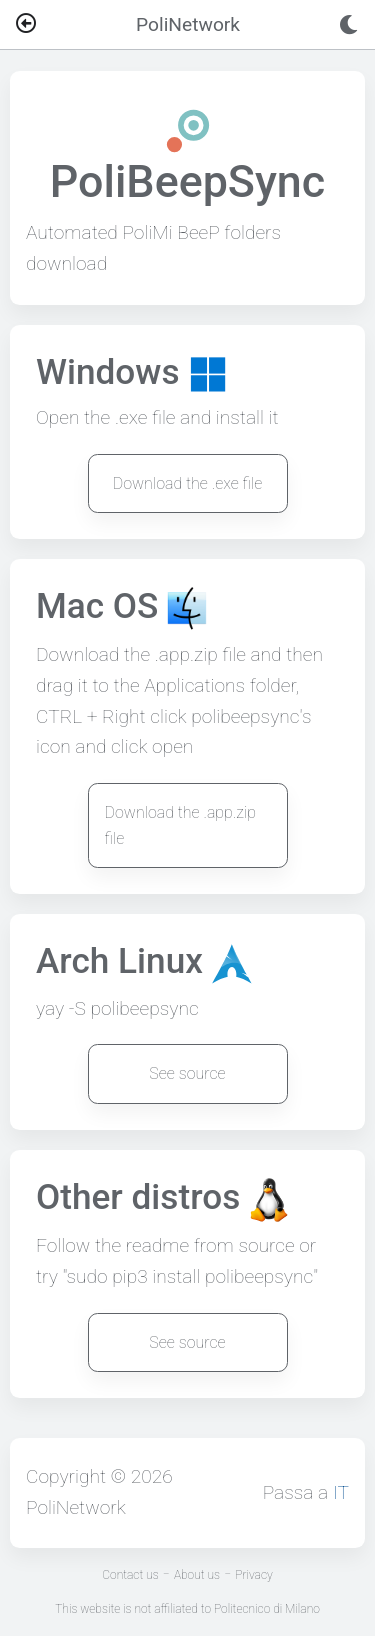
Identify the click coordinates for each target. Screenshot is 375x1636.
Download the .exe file (188, 483)
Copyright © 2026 (99, 1476)
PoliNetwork (76, 1507)
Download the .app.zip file (181, 825)
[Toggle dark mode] (348, 25)
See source (187, 1073)
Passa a (306, 1492)
